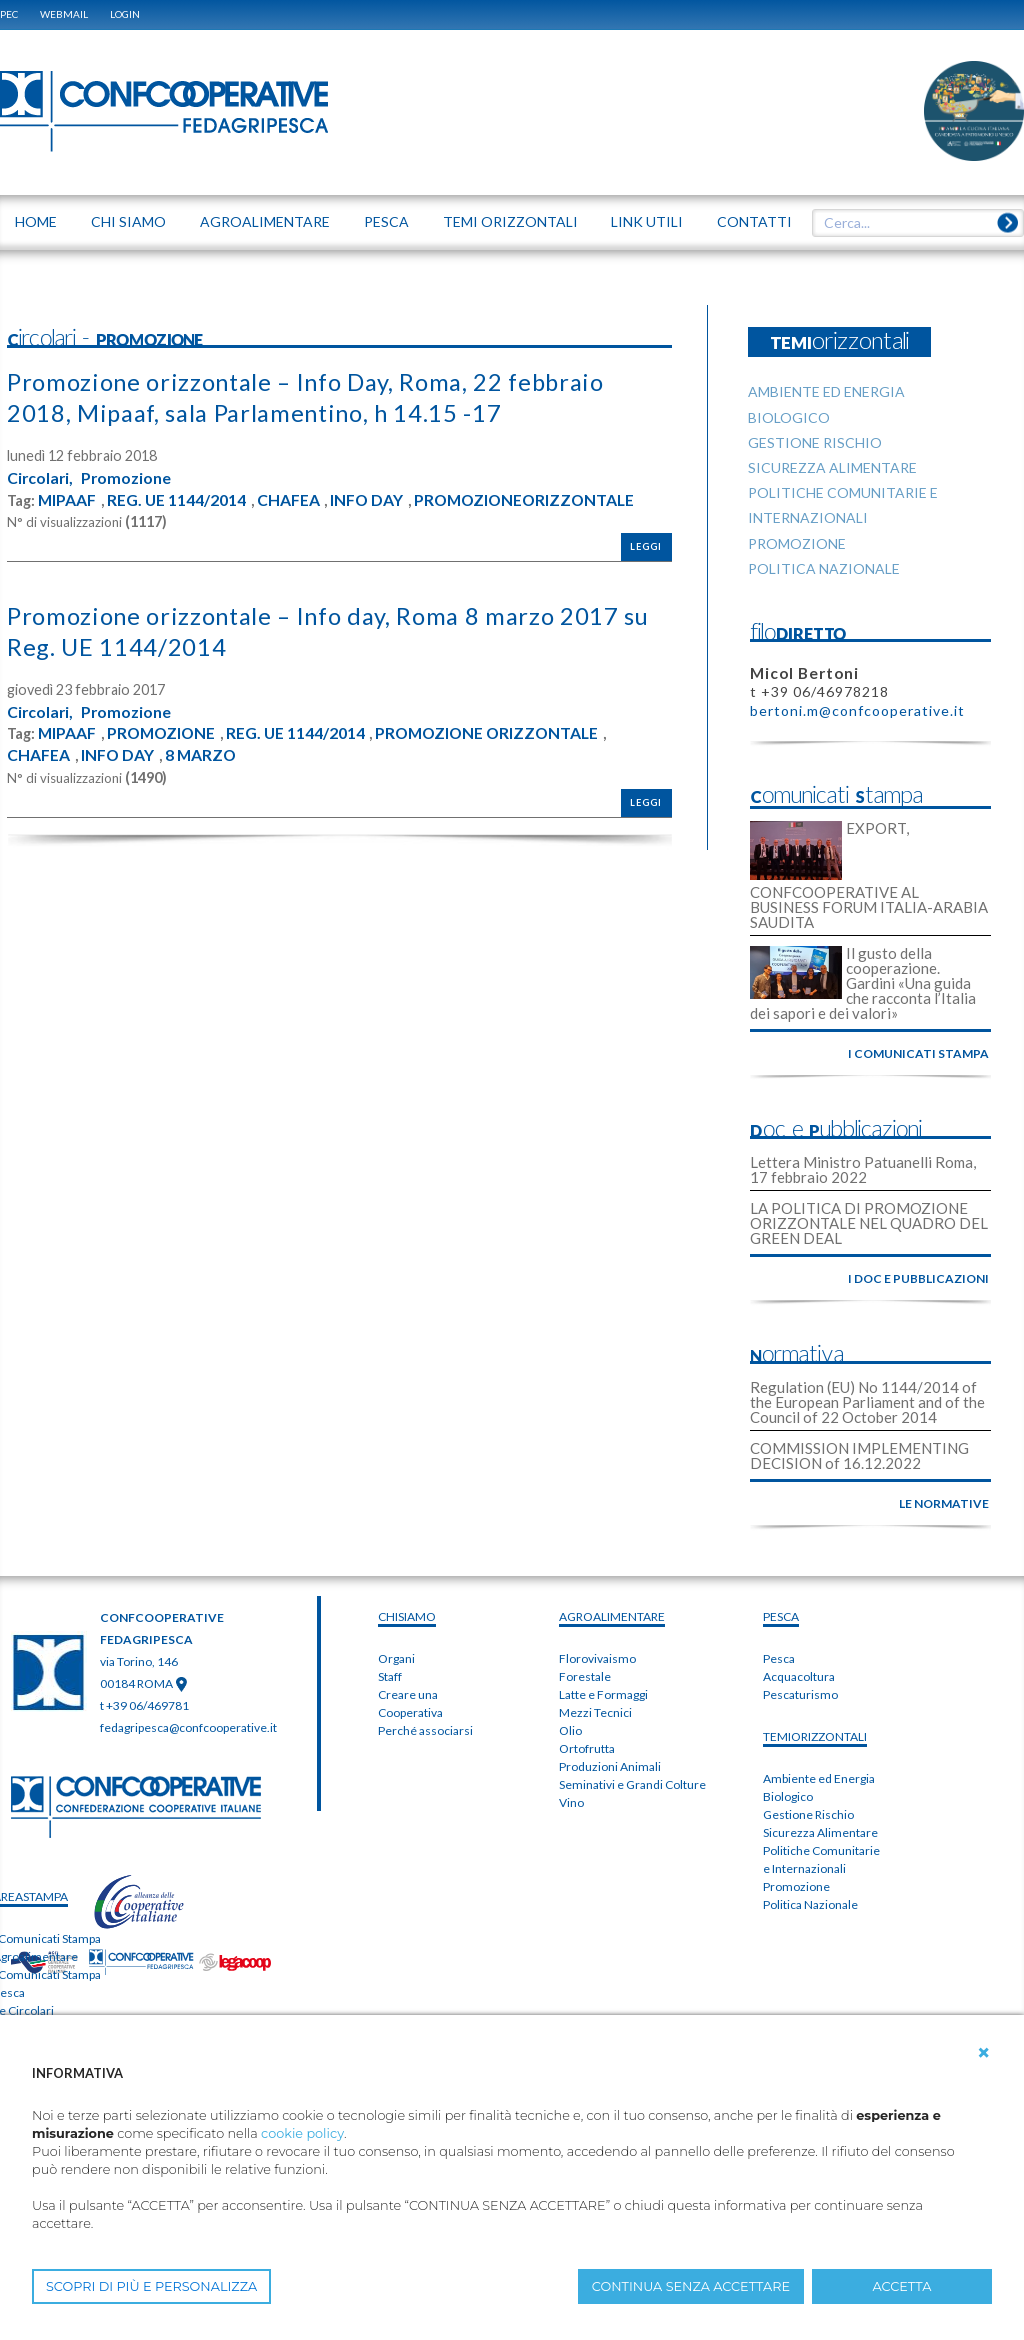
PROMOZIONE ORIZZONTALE (496, 732)
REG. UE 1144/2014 (178, 499)
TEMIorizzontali (815, 1736)
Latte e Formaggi (603, 1694)
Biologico (788, 1796)
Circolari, (41, 477)
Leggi (646, 545)
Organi (396, 1658)
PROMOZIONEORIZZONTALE (530, 499)
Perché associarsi (425, 1730)
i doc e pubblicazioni (918, 1278)
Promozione (128, 477)
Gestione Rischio (808, 1814)
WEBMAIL (64, 14)
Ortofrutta (587, 1748)
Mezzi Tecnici (595, 1712)
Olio (570, 1730)
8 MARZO (202, 753)
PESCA (781, 1616)
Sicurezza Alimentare (820, 1832)
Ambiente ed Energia (819, 1778)
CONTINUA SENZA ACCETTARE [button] (691, 2286)
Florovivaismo (597, 1658)
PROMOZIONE (164, 732)
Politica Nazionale (810, 1904)
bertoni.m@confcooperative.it (857, 710)
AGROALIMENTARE (612, 1616)
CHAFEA (290, 499)
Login (125, 14)
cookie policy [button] (302, 2133)
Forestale (585, 1676)
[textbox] (911, 223)
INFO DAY (369, 499)
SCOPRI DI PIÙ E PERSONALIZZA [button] (151, 2286)
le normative (944, 1503)
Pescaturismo (800, 1694)
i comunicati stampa (918, 1053)
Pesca (779, 1658)
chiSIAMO (407, 1616)
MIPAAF (67, 499)
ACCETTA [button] (902, 2286)
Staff (390, 1676)
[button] (984, 2053)
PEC (9, 14)
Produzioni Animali (610, 1766)
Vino (571, 1802)
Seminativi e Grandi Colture (632, 1784)
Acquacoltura (799, 1676)
